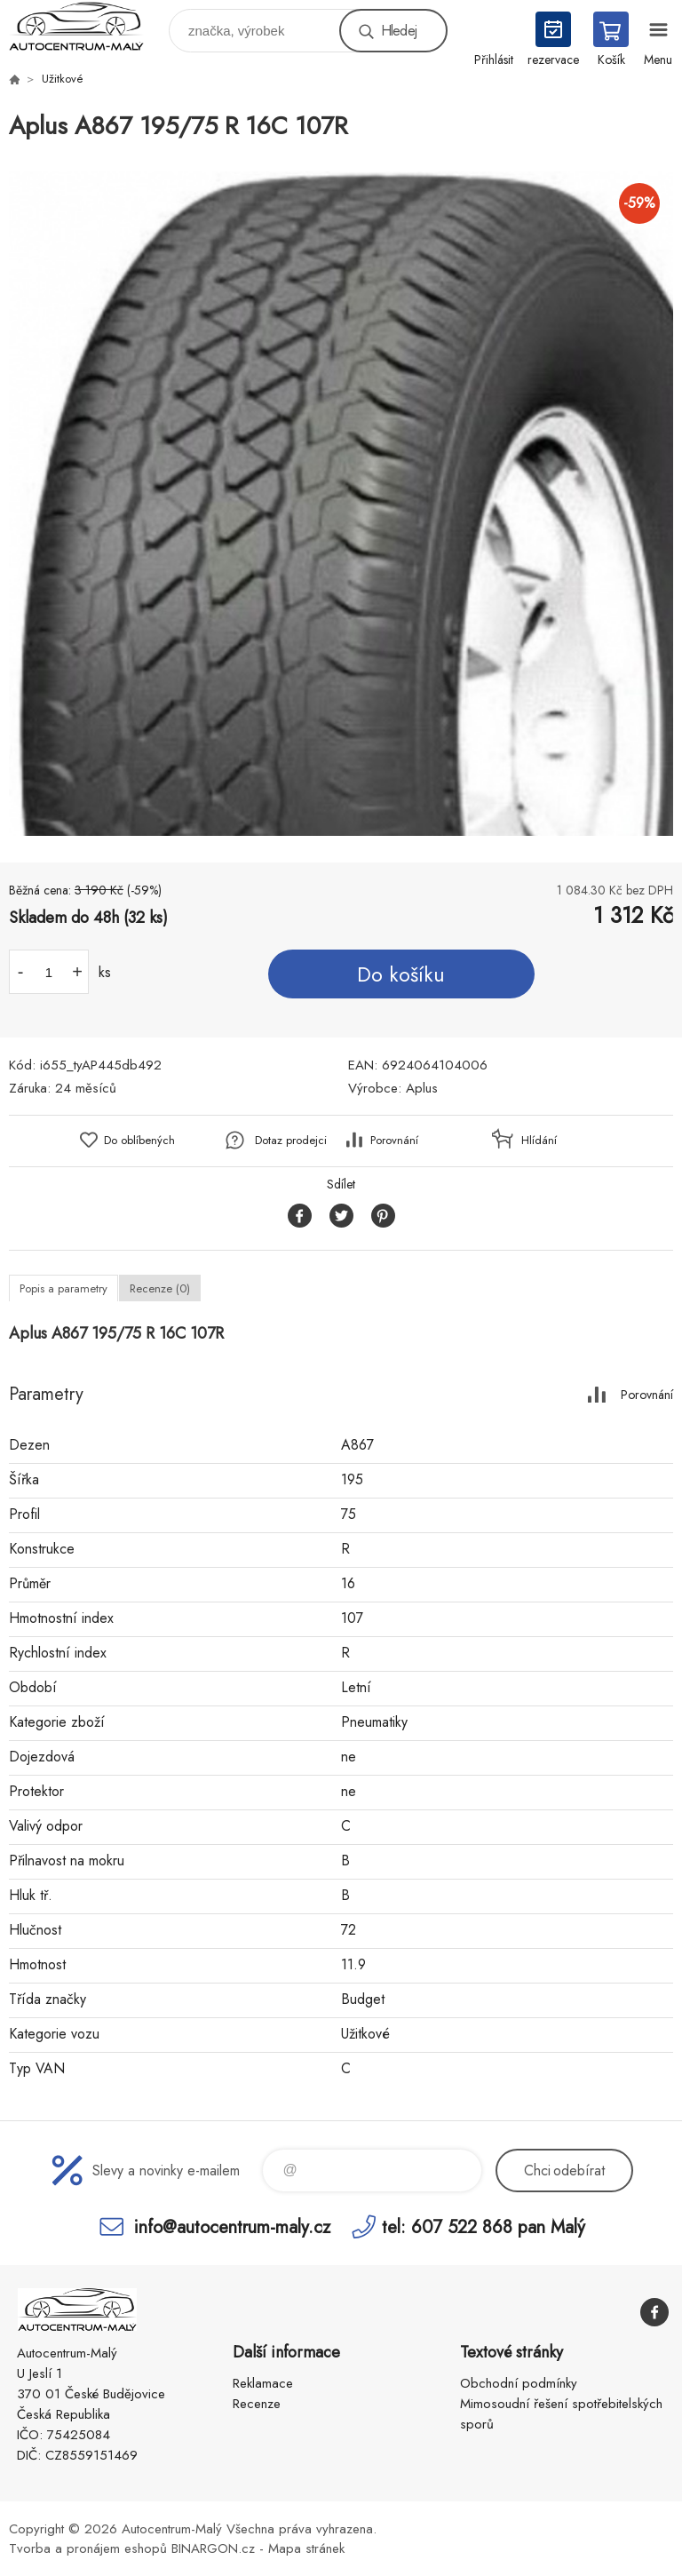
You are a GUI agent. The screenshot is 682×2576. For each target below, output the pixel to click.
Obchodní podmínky (518, 2383)
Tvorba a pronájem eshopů (88, 2548)
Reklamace (263, 2383)
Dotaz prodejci (291, 1140)
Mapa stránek (306, 2548)
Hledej (398, 30)
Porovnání (394, 1140)
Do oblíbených (139, 1140)
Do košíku (401, 974)
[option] (341, 503)
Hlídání (539, 1140)
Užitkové (62, 78)
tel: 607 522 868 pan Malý (483, 2226)
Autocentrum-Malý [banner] (87, 26)
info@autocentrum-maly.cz (232, 2226)
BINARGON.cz (213, 2548)
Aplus (422, 1088)
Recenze (257, 2403)
